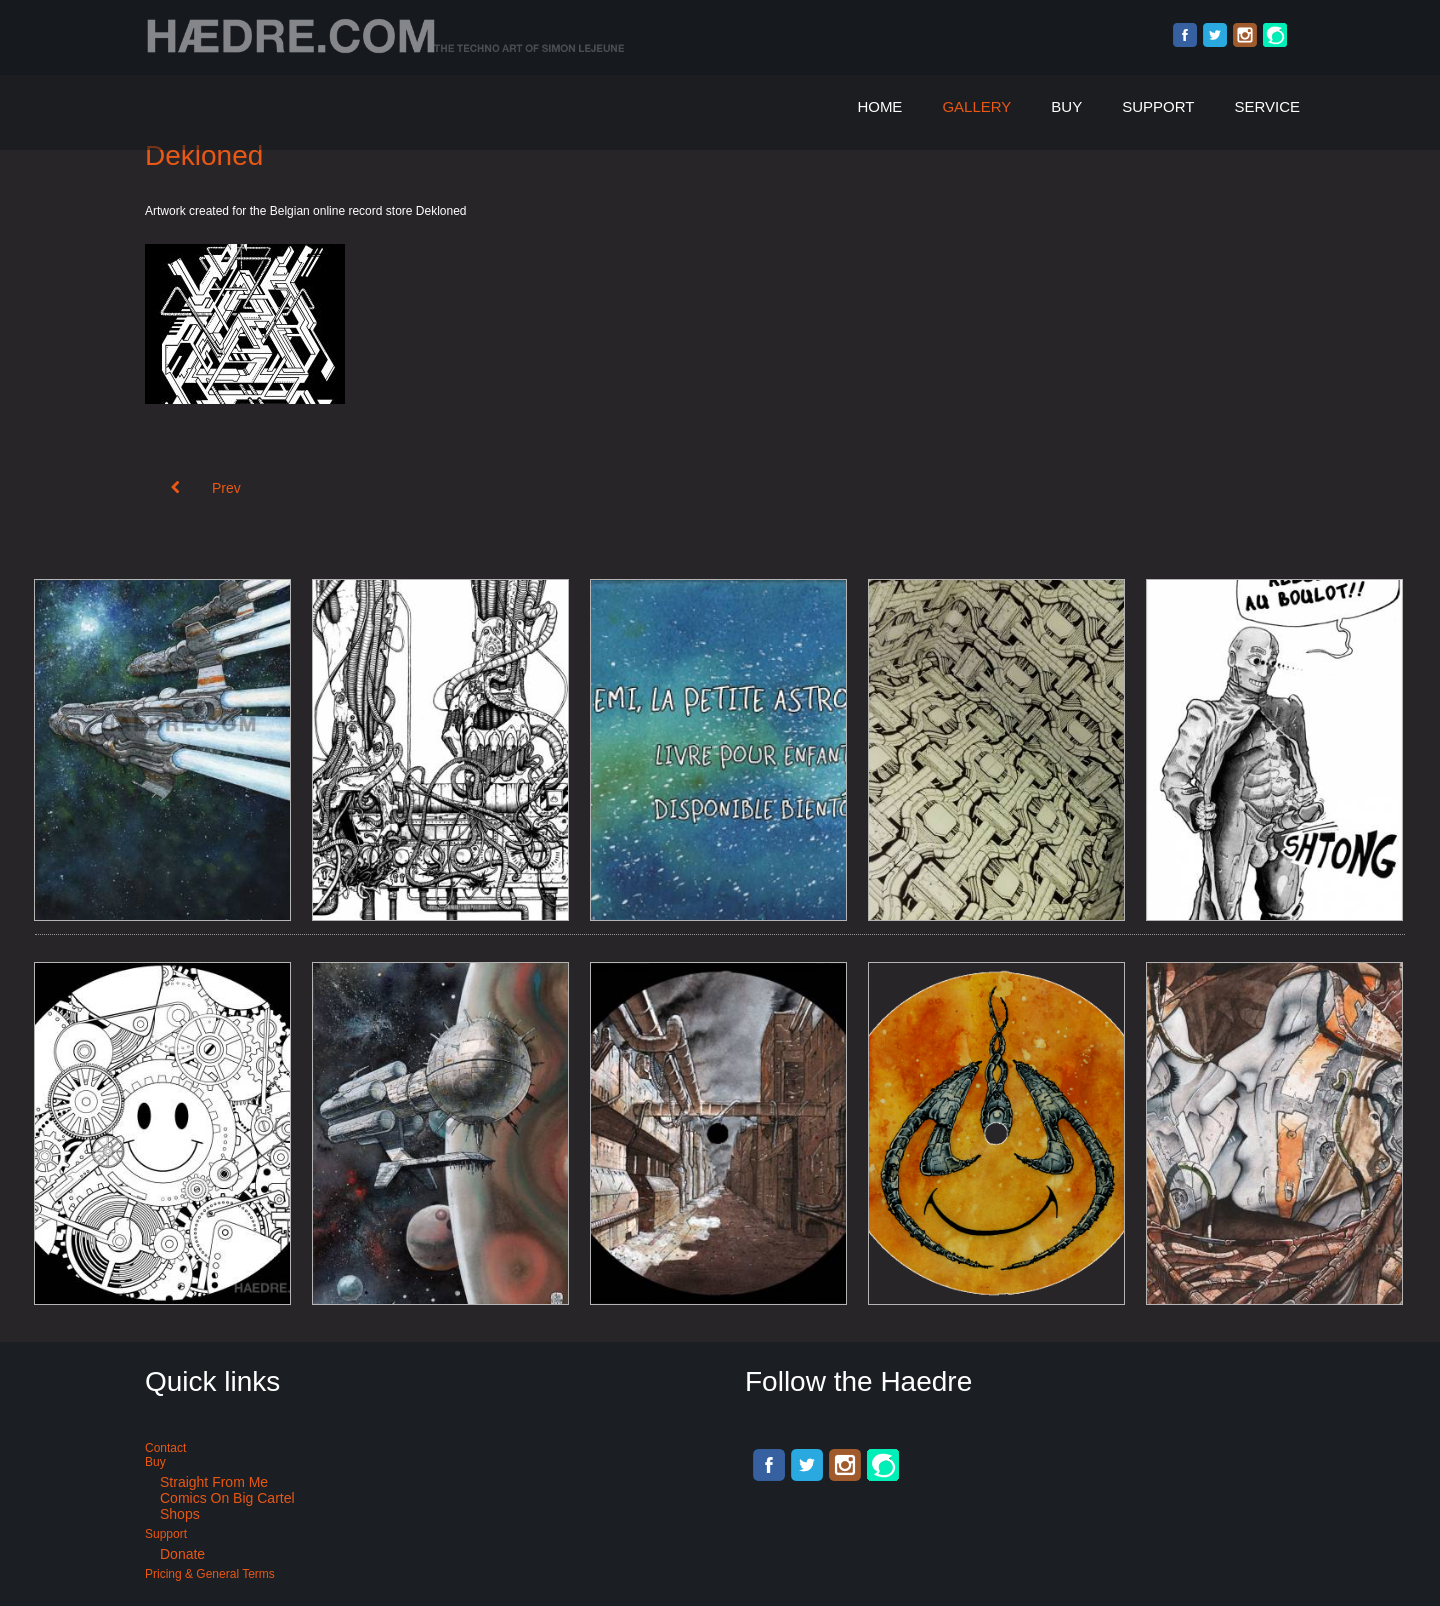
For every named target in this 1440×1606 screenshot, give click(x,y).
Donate (182, 1554)
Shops (180, 1514)
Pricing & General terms (210, 1574)
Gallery (976, 106)
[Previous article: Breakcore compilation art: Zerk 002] (206, 488)
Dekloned (204, 155)
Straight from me (214, 1482)
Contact (165, 1448)
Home (879, 106)
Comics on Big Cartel (227, 1498)
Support (1158, 106)
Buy (1066, 106)
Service (1267, 106)
